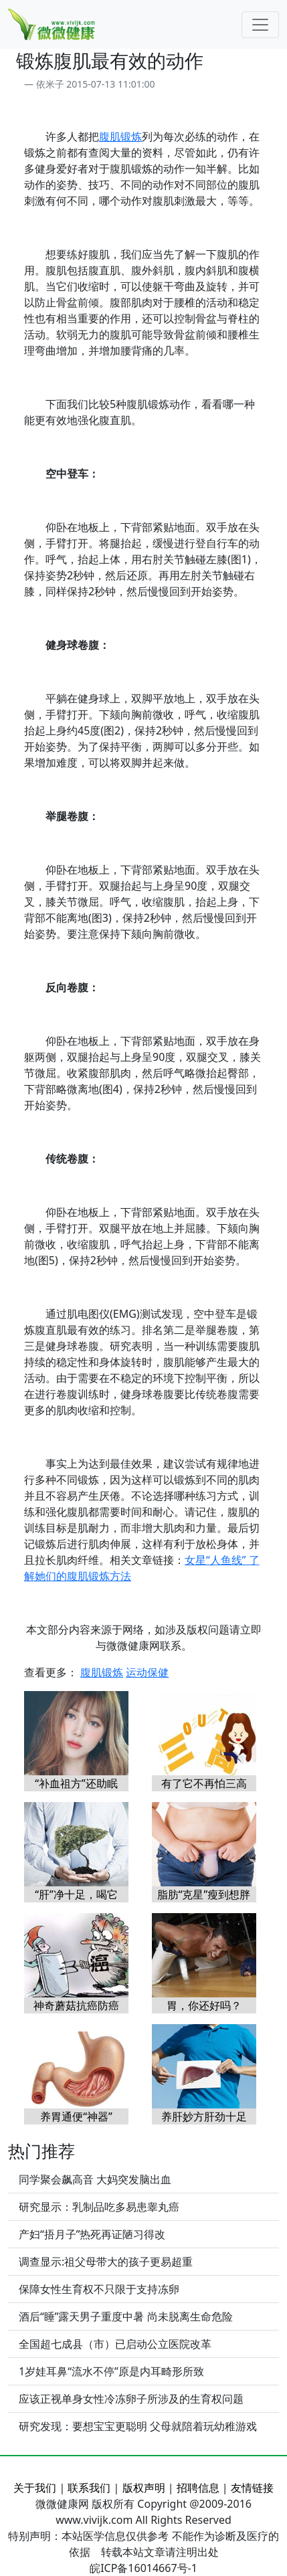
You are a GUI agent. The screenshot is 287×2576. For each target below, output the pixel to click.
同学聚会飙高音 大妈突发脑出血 (95, 2179)
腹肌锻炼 (120, 136)
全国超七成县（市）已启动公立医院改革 (115, 2344)
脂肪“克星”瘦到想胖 (204, 1894)
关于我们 (34, 2487)
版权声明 (143, 2487)
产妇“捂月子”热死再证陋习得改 (92, 2234)
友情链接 (252, 2487)
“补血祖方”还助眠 (76, 1783)
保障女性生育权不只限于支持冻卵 (99, 2289)
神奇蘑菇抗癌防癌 (76, 2005)
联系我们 (89, 2487)
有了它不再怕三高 (204, 1783)
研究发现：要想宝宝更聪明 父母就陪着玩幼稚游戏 (138, 2426)
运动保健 (147, 1672)
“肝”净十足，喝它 (76, 1894)
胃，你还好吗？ (204, 2005)
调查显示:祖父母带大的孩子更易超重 (106, 2261)
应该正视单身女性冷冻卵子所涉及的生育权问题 (131, 2398)
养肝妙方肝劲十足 (204, 2116)
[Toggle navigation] (260, 24)
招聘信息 (198, 2487)
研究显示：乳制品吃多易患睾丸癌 (99, 2206)
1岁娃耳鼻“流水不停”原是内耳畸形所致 (111, 2371)
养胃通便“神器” (76, 2116)
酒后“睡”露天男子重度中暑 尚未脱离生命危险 (126, 2316)
